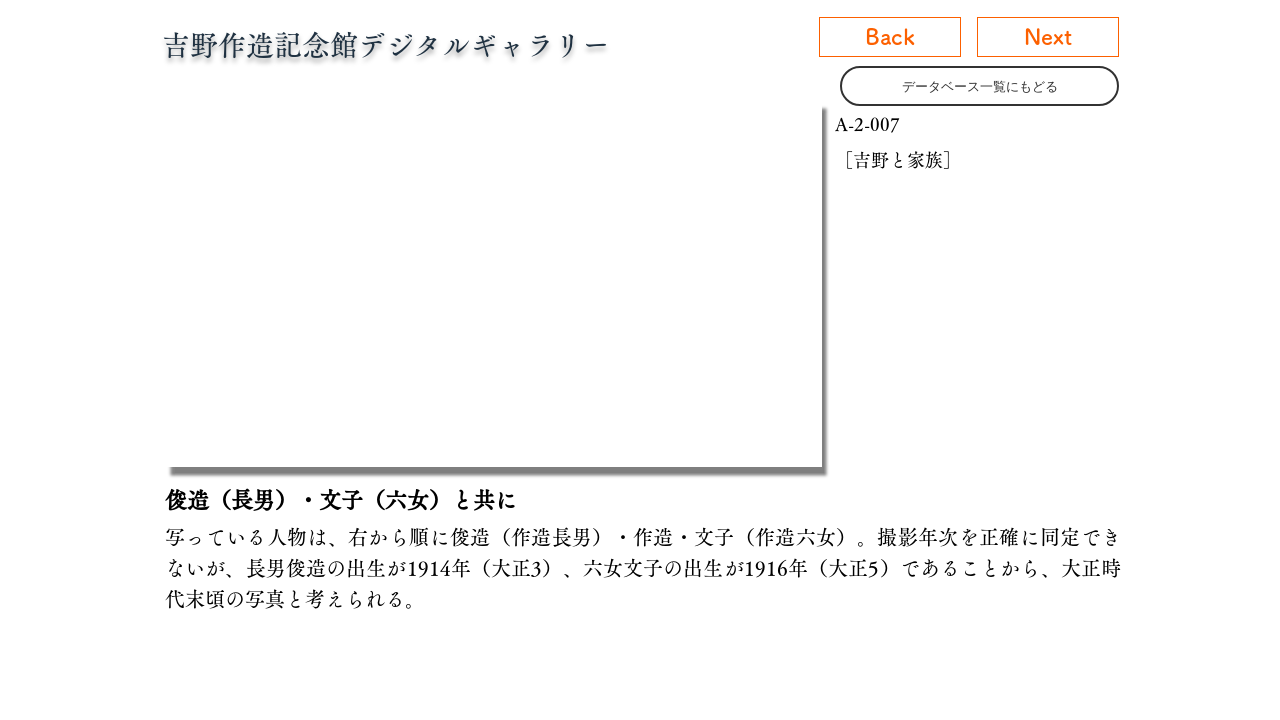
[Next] (1048, 37)
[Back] (890, 37)
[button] (493, 283)
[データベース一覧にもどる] (979, 86)
